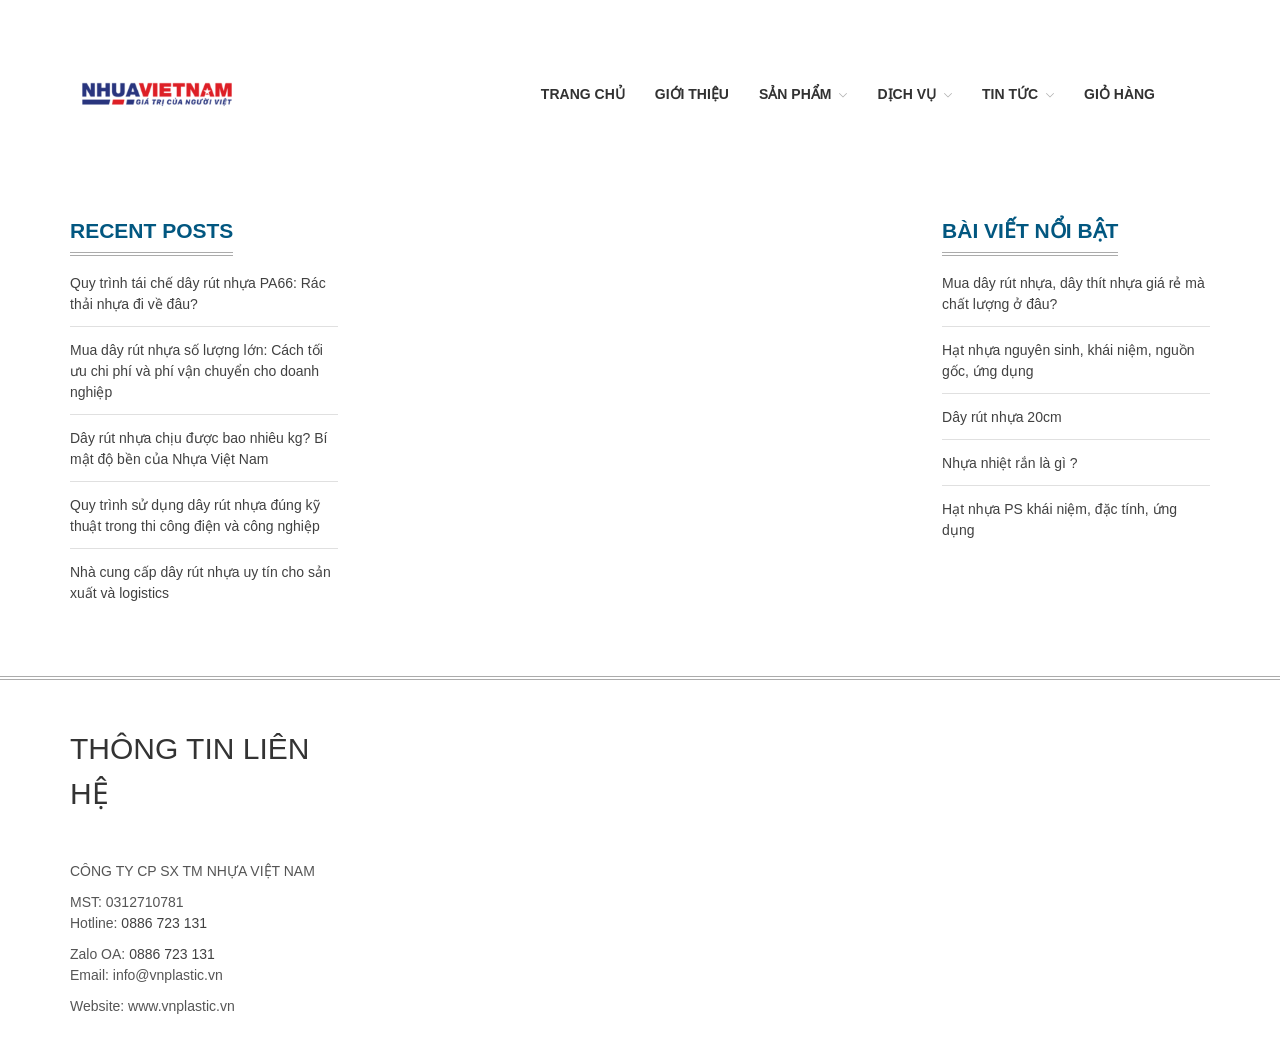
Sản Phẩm (795, 94)
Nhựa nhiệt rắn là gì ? (1010, 463)
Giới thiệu (692, 94)
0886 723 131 (164, 923)
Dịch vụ (906, 94)
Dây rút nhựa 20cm (1002, 417)
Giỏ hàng (1119, 94)
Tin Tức (1010, 94)
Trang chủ (583, 94)
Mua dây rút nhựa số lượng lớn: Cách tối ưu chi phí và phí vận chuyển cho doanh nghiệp (196, 371)
